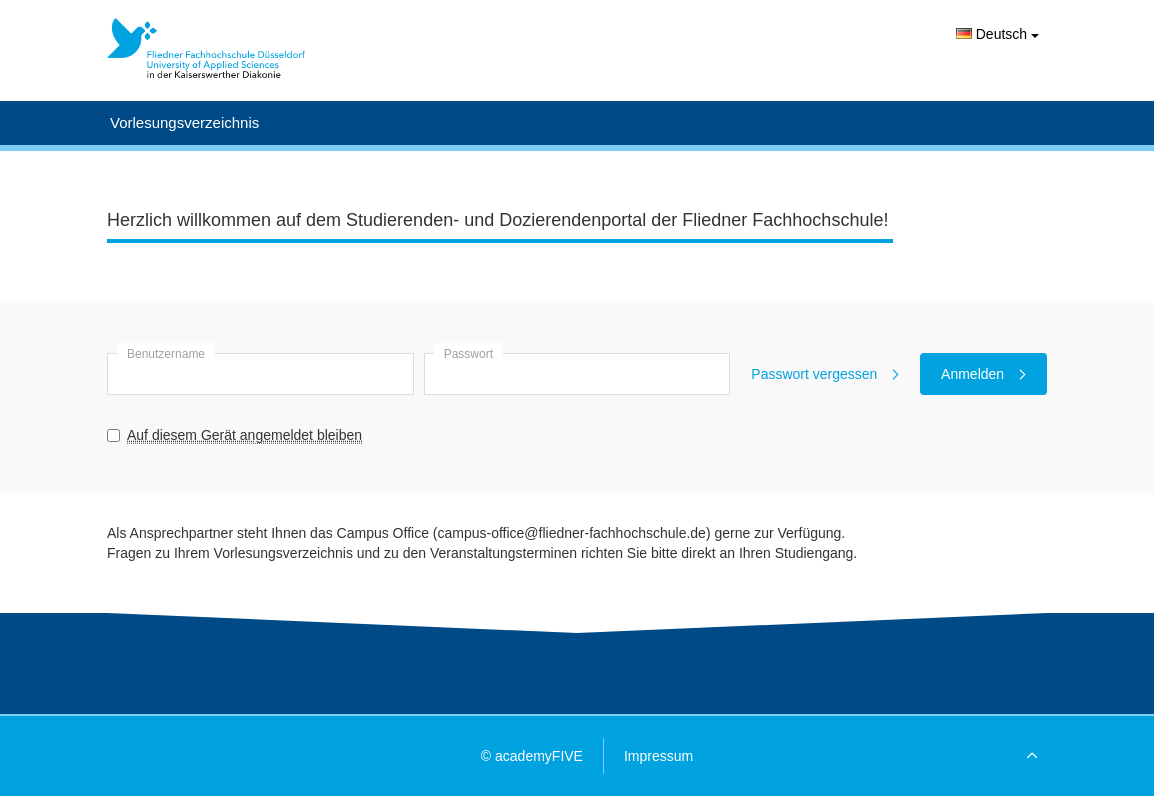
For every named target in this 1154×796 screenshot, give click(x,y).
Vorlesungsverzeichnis (184, 122)
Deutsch (997, 34)
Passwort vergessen (825, 374)
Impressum (658, 756)
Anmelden (983, 374)
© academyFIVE (532, 756)
